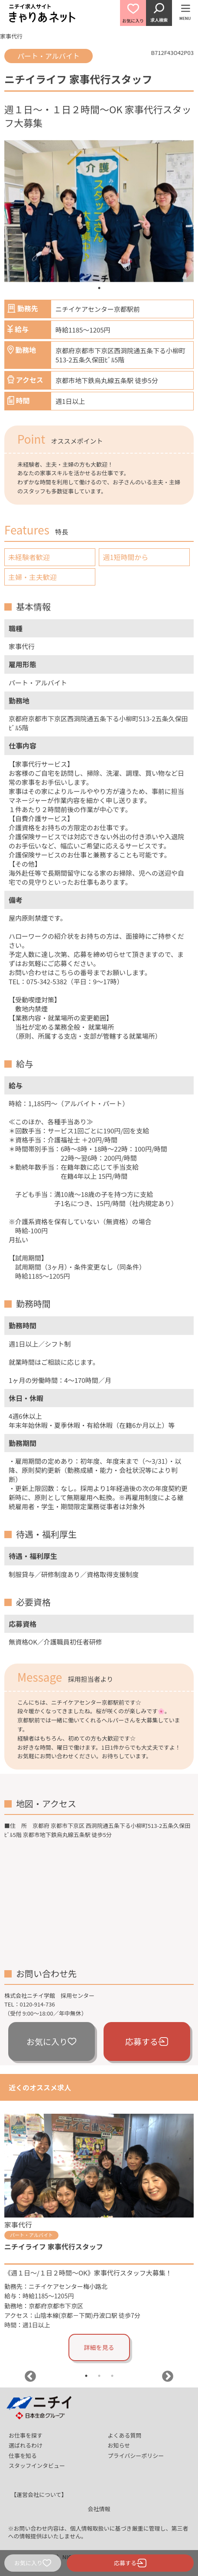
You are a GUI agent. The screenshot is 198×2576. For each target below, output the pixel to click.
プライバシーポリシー (136, 2455)
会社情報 (99, 2509)
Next (167, 2376)
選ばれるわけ (25, 2445)
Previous (30, 2376)
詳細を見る (99, 2347)
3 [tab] (112, 2375)
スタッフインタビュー (37, 2465)
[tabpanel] (99, 211)
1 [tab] (99, 288)
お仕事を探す (25, 2435)
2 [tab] (99, 2375)
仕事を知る (23, 2455)
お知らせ (119, 2445)
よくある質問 (125, 2435)
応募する (146, 2041)
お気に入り (51, 2041)
